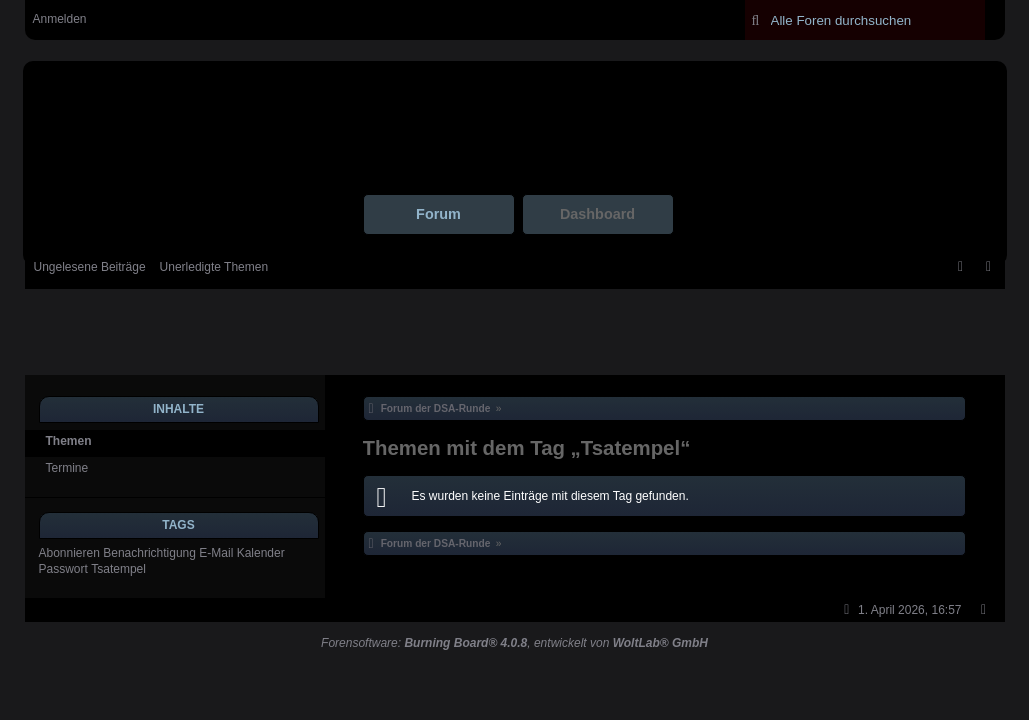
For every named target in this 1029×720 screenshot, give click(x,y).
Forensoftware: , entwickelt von (514, 643)
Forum (438, 214)
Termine (67, 468)
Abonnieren (69, 553)
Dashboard (597, 214)
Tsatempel (118, 569)
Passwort (63, 569)
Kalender (261, 553)
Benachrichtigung (149, 553)
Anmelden (60, 19)
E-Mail (216, 553)
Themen (69, 441)
